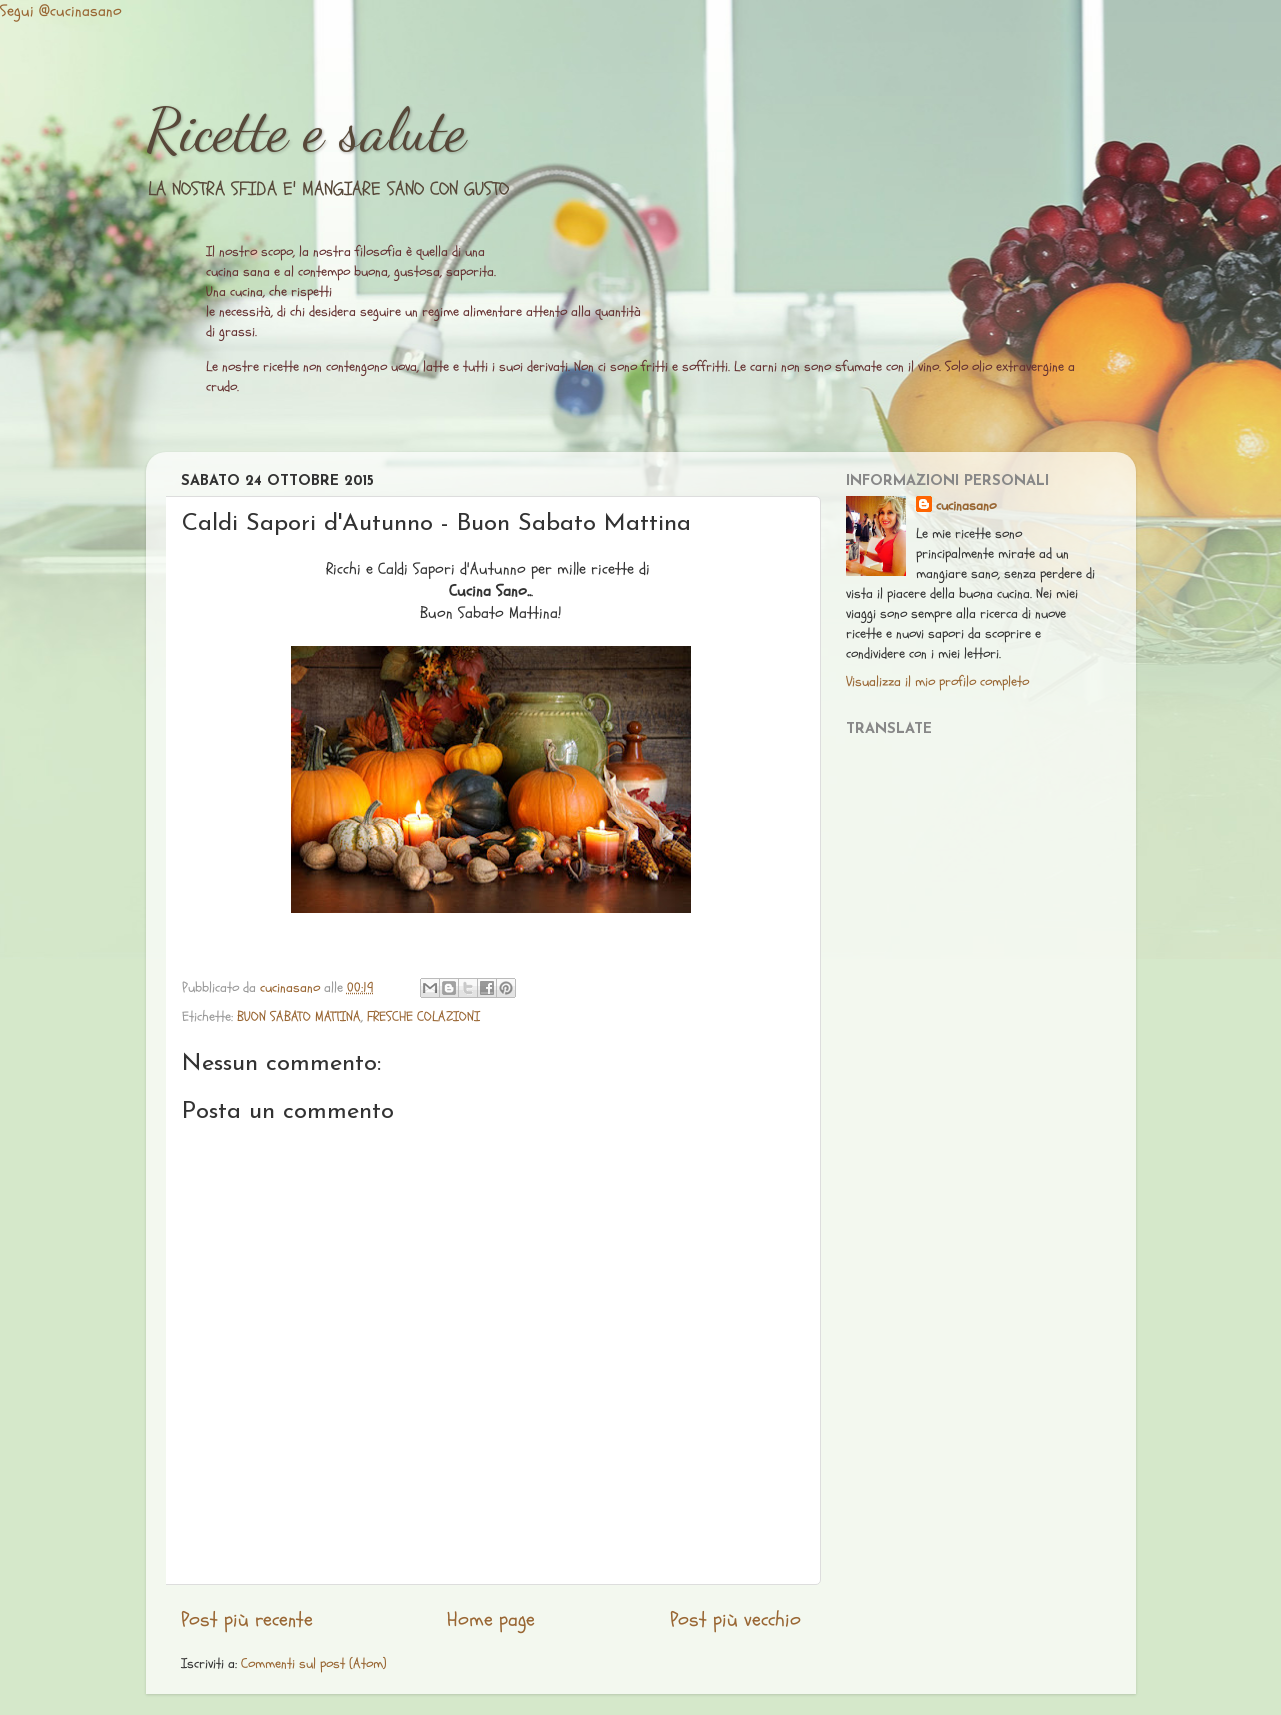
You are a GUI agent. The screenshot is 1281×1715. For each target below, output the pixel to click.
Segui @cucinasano (61, 11)
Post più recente (247, 1620)
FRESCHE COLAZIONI (423, 1016)
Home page (491, 1620)
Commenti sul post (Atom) (314, 1663)
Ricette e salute (306, 130)
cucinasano (966, 505)
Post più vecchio (735, 1620)
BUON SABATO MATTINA (299, 1016)
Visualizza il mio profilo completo (937, 681)
